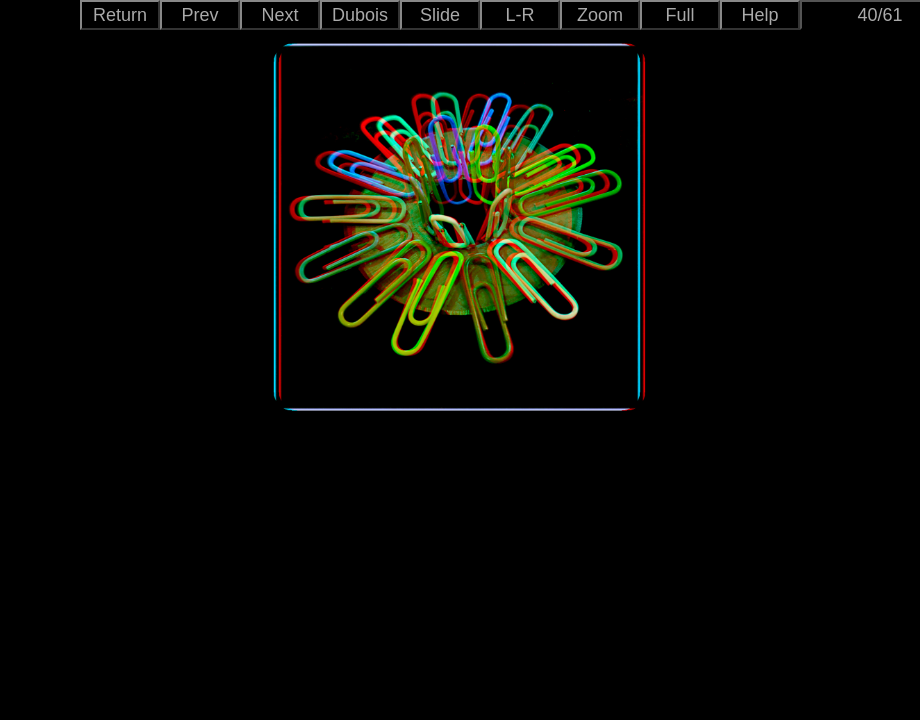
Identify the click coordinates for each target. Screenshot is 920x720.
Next (279, 15)
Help (759, 15)
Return (120, 15)
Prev (199, 15)
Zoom (600, 15)
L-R (519, 15)
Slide (440, 15)
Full (679, 15)
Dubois (360, 15)
